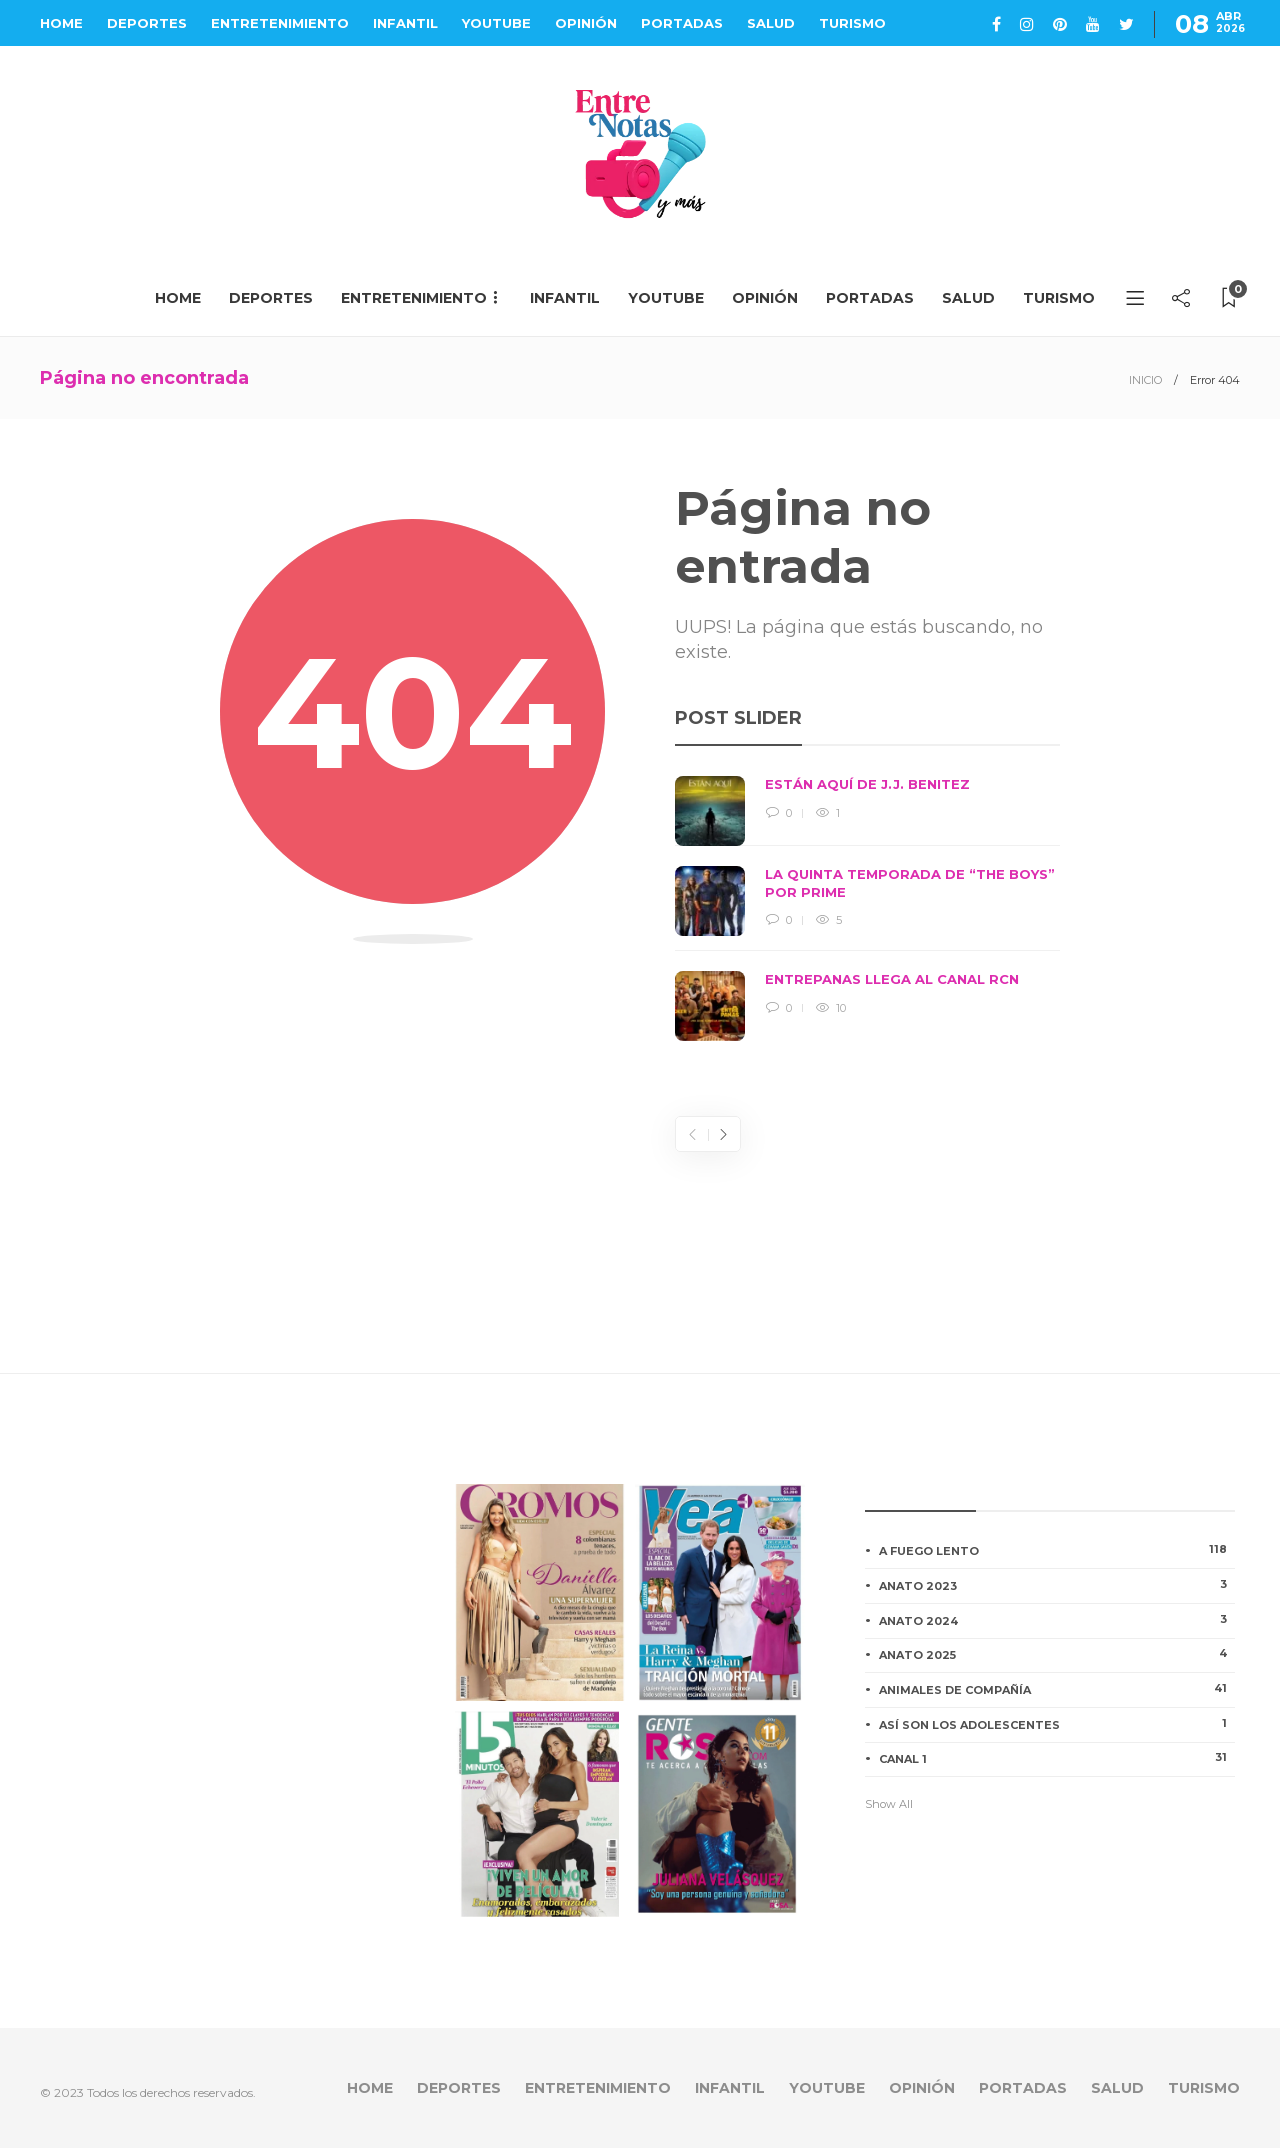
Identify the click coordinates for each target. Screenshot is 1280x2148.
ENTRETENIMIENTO (280, 23)
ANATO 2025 (1057, 1654)
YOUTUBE (496, 23)
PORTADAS (682, 23)
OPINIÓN (586, 23)
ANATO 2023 (1057, 1585)
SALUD (771, 23)
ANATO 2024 (1057, 1620)
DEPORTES (147, 23)
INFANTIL (405, 23)
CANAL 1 (1057, 1758)
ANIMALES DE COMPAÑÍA (1057, 1689)
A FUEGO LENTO (1057, 1550)
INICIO (1145, 380)
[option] (867, 908)
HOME (61, 23)
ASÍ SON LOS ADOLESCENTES (1057, 1724)
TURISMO (852, 23)
